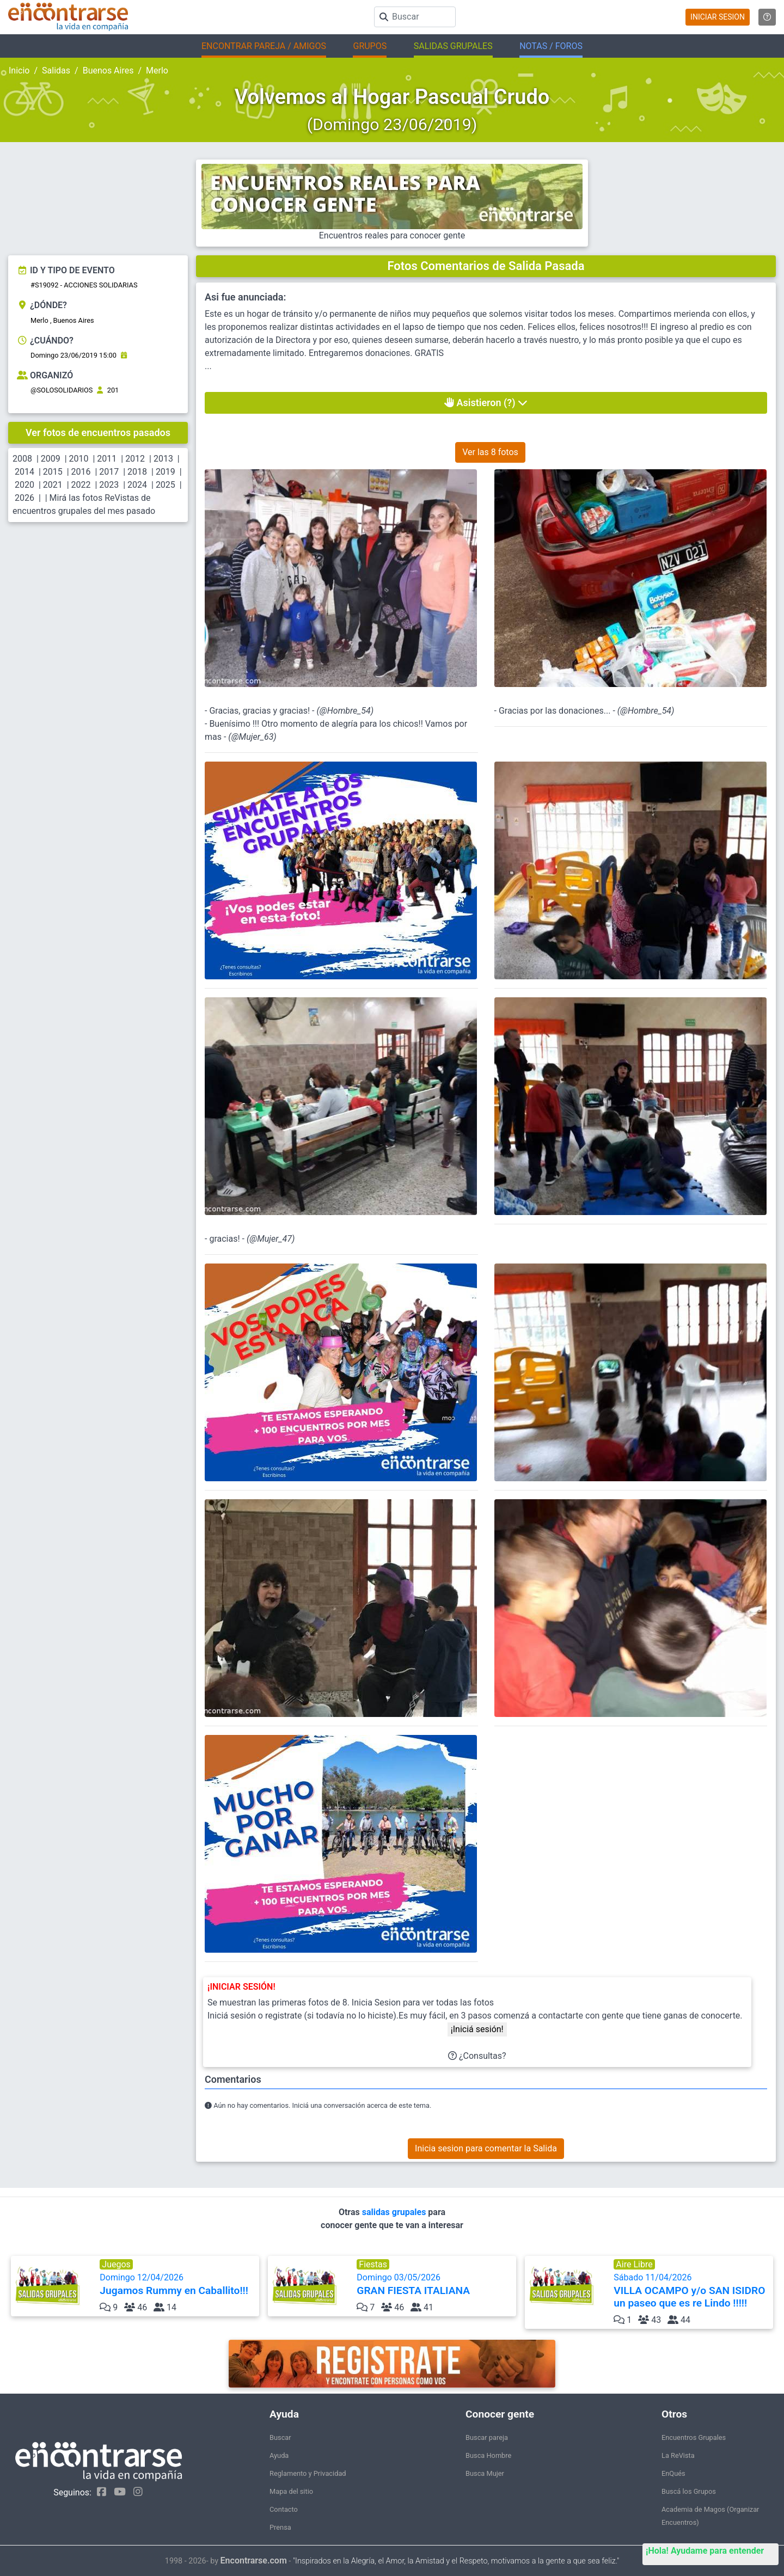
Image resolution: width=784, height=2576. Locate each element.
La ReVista (678, 2455)
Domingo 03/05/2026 (435, 2284)
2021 (53, 485)
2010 (79, 458)
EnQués (673, 2473)
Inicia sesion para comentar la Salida (486, 2148)
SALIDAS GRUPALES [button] (453, 46)
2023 (109, 485)
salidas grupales (395, 2212)
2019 (165, 472)
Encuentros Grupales (693, 2437)
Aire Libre (634, 2264)
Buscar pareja (486, 2437)
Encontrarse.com (253, 2560)
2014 (24, 472)
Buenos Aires (108, 70)
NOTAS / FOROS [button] (551, 46)
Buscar (280, 2437)
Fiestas (373, 2264)
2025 (165, 485)
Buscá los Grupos (688, 2491)
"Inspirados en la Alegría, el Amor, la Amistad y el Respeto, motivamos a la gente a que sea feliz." (456, 2561)
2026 (24, 498)
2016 (81, 472)
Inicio (19, 70)
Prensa (280, 2527)
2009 (50, 458)
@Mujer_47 (270, 1239)
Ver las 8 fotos (490, 452)
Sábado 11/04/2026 (692, 2290)
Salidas (56, 70)
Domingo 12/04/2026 (178, 2284)
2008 (22, 458)
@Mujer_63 (252, 737)
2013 (163, 458)
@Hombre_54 (345, 711)
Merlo (157, 70)
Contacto (284, 2509)
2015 (53, 472)
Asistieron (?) (486, 402)
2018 (137, 472)
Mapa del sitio (291, 2491)
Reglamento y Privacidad (308, 2473)
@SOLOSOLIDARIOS (61, 390)
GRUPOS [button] (370, 46)
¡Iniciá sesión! (477, 2029)
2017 (109, 472)
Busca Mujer (484, 2473)
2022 (81, 485)
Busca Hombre (488, 2455)
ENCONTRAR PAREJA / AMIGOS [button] (263, 46)
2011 (107, 458)
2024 (137, 485)
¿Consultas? (477, 2056)
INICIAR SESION (717, 17)
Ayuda (279, 2455)
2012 (135, 458)
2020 (24, 485)
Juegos (116, 2264)
